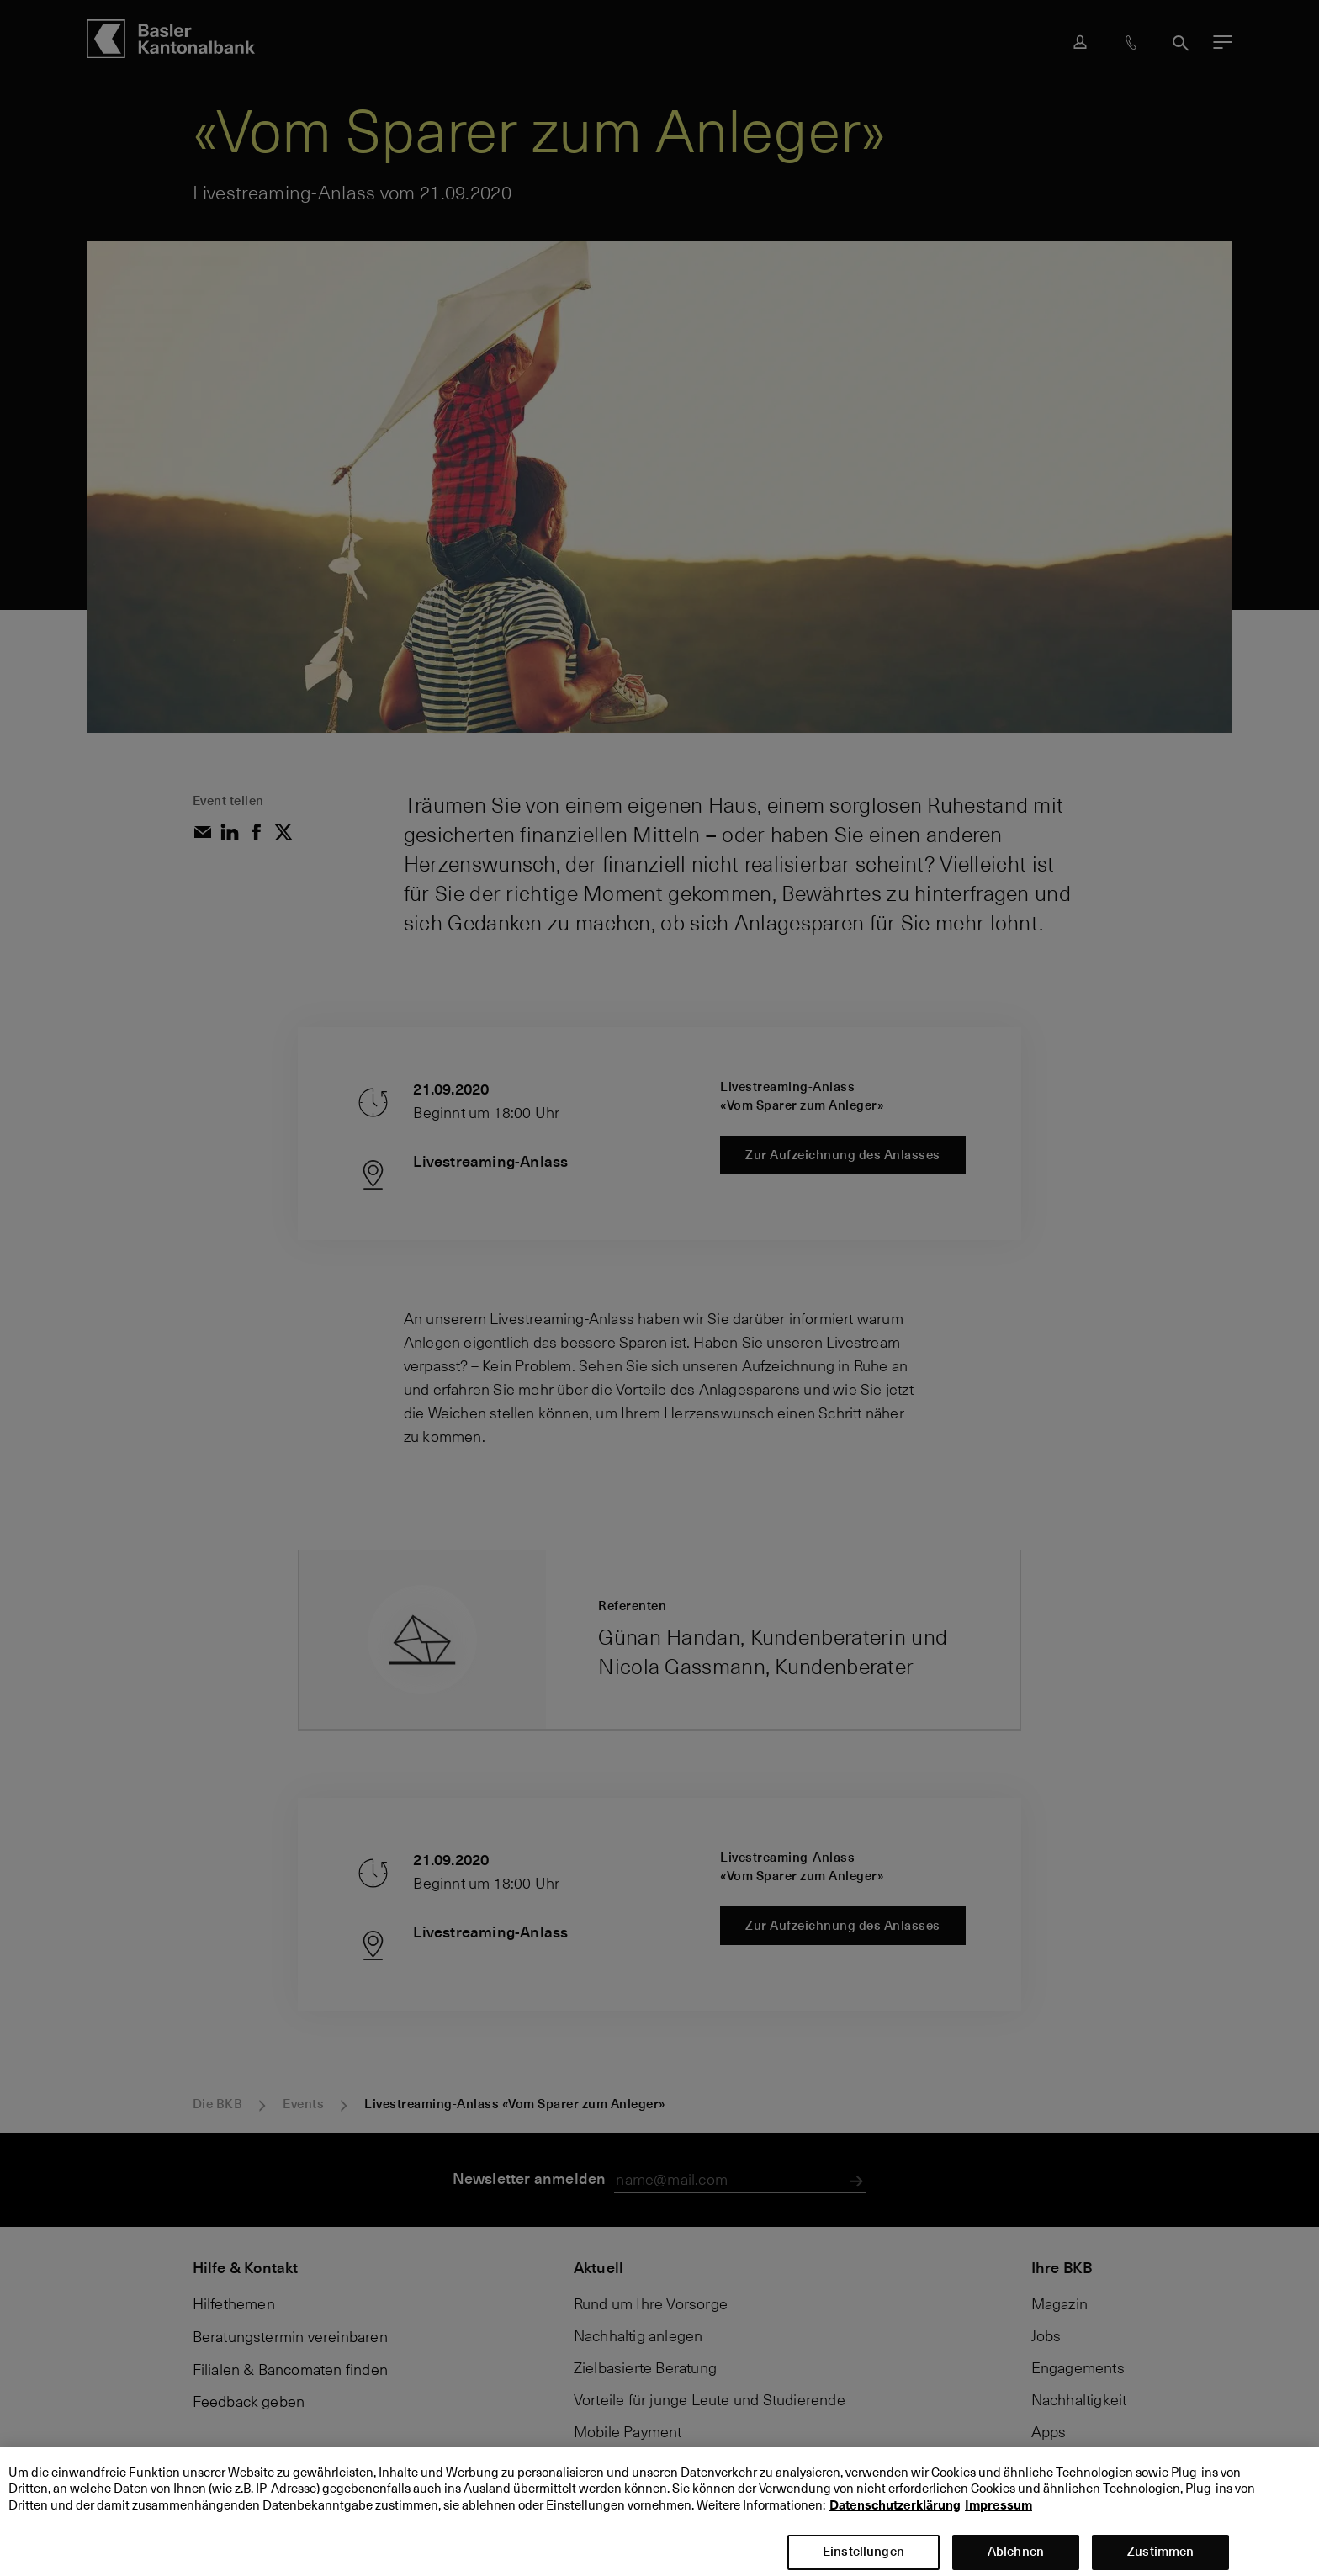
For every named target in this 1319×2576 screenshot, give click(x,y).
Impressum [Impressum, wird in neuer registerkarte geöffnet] (998, 2518)
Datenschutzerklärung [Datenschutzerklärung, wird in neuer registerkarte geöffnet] (895, 2518)
